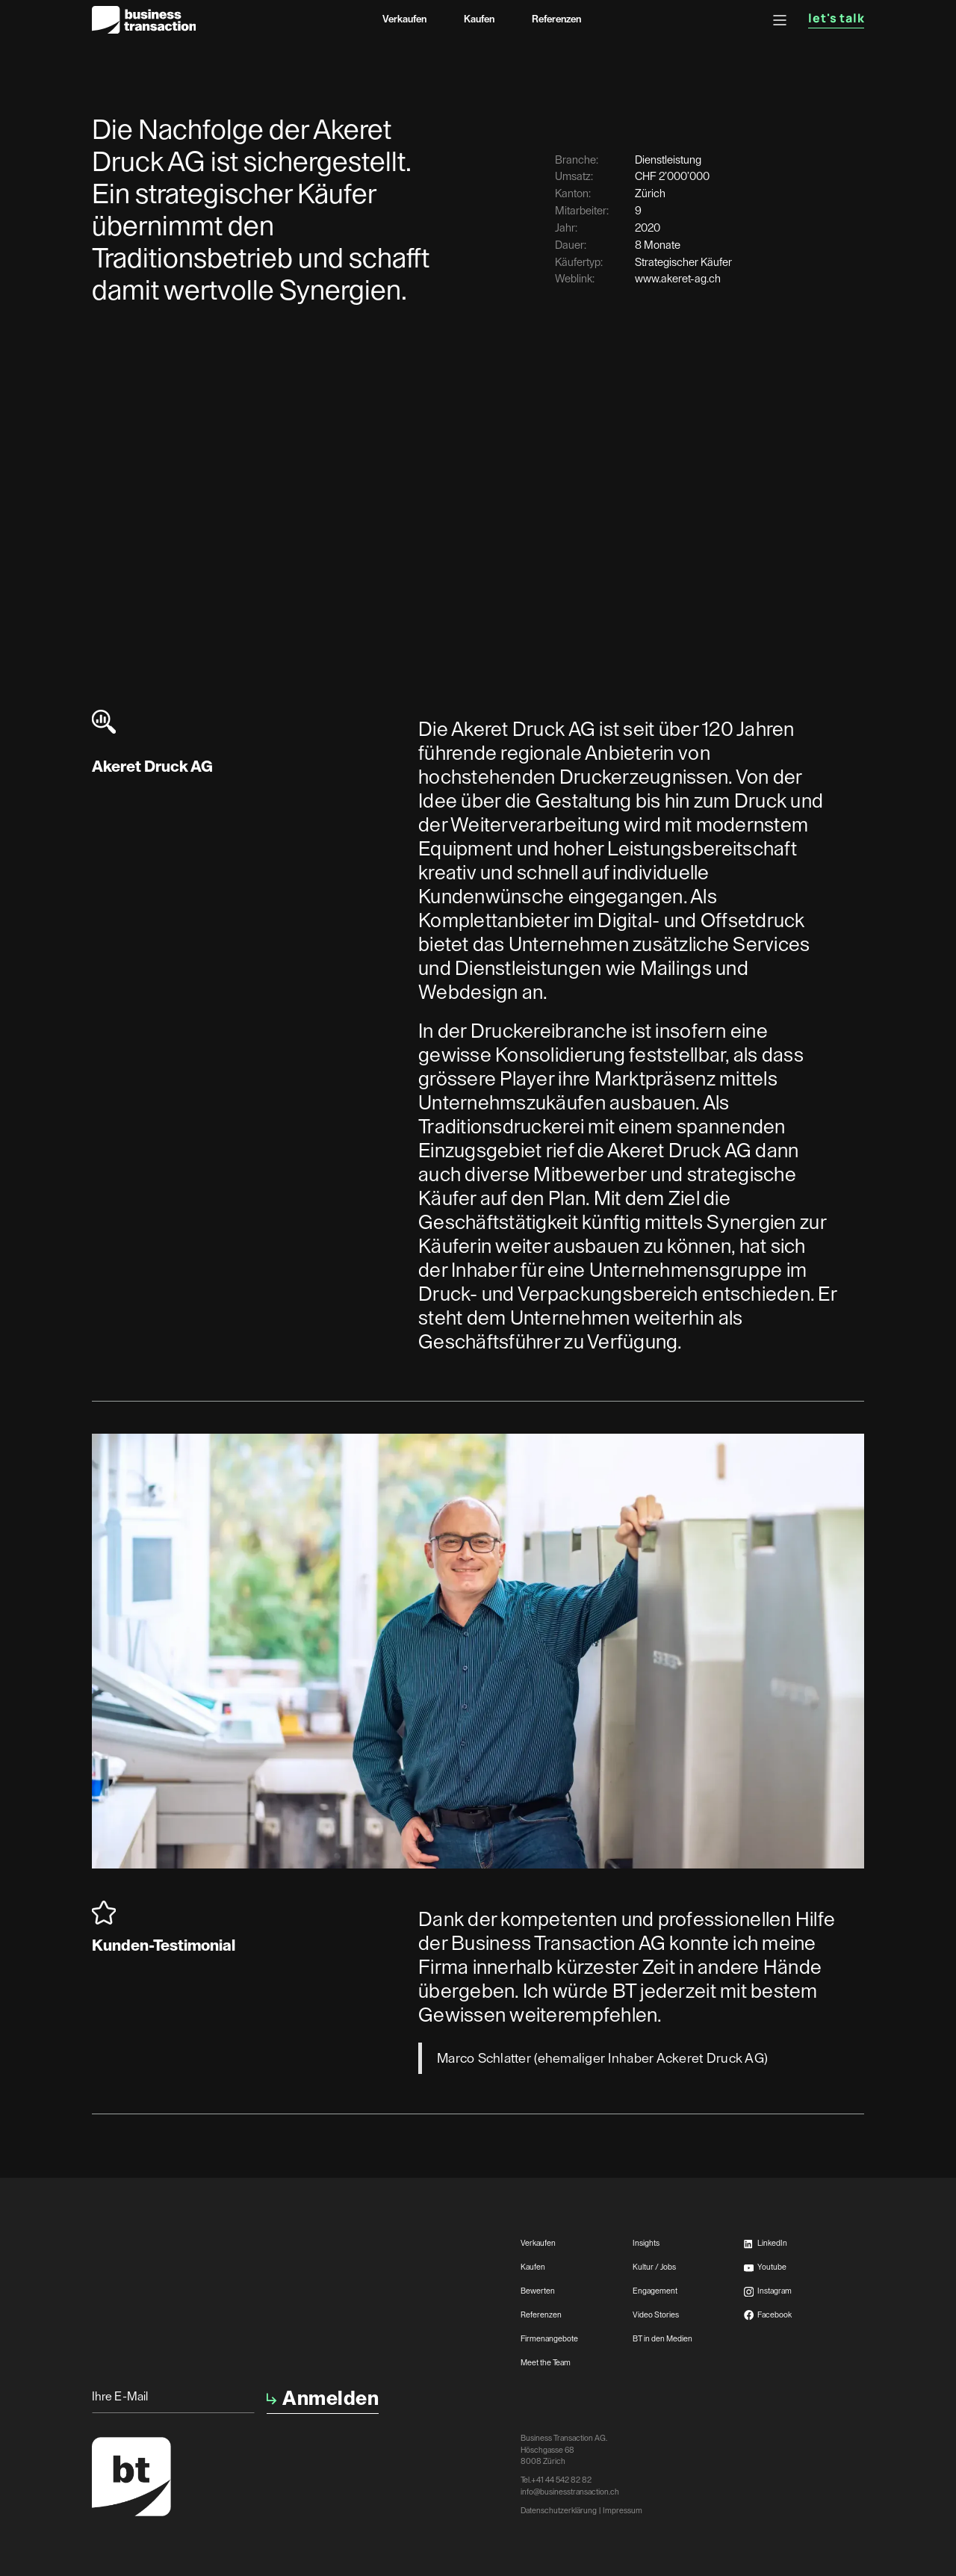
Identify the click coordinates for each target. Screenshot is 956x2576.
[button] (780, 20)
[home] (144, 20)
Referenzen (556, 19)
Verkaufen (404, 19)
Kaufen (479, 19)
